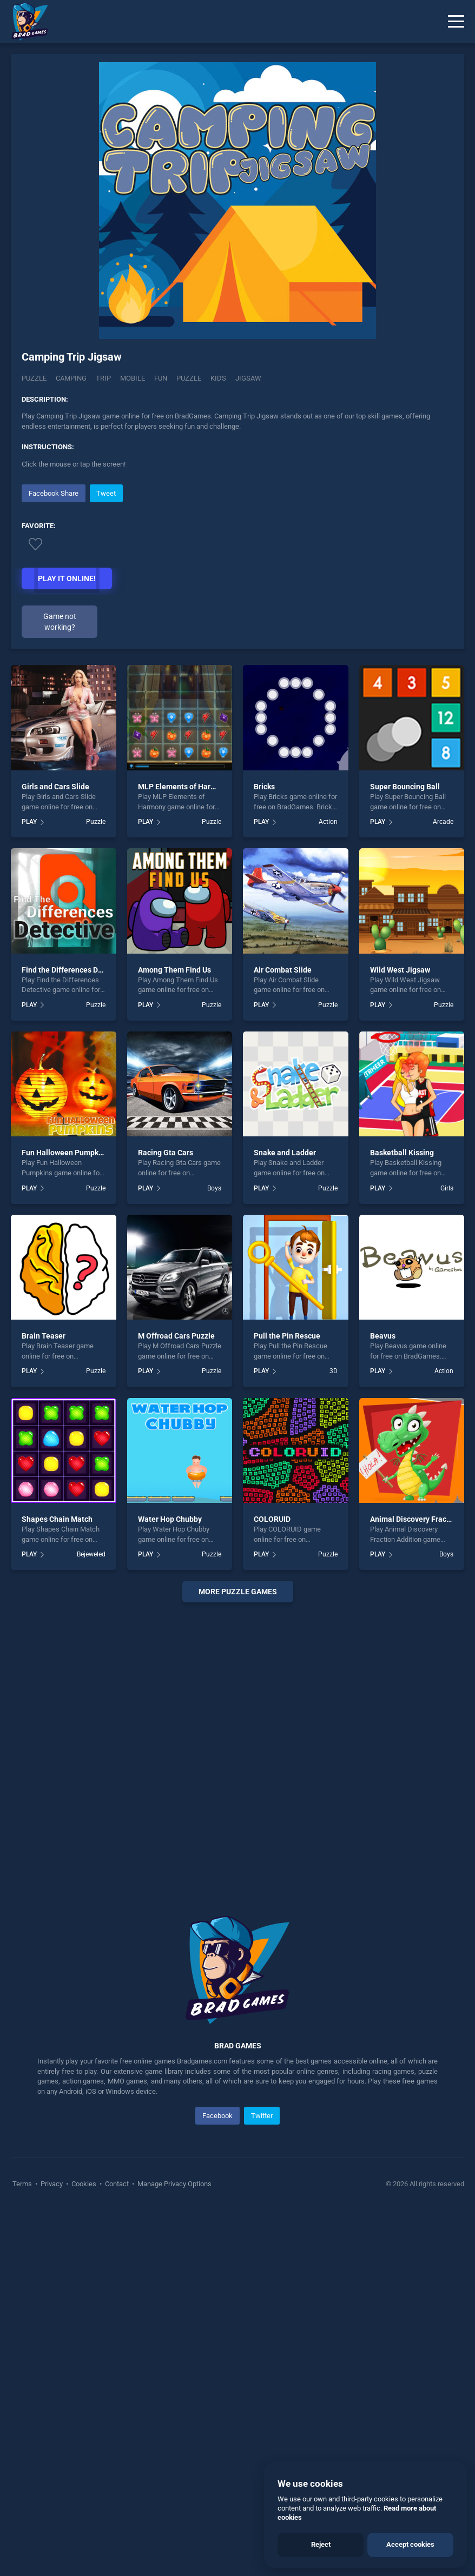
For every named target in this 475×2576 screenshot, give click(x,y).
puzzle (188, 378)
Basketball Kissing (402, 1152)
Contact (116, 2184)
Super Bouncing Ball (405, 786)
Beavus (382, 1336)
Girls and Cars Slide (55, 786)
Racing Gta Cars (165, 1152)
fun (160, 378)
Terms (23, 2184)
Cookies (84, 2184)
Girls (446, 1188)
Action (328, 822)
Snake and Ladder (285, 1152)
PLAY (29, 822)
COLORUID (272, 1519)
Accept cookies (410, 2544)
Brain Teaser (43, 1336)
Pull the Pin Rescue (287, 1336)
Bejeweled (91, 1554)
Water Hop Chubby (170, 1519)
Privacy (51, 2184)
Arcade (443, 822)
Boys (214, 1188)
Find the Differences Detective (74, 970)
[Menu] (456, 21)
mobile (132, 378)
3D (333, 1371)
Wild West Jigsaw (400, 970)
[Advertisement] (237, 1745)
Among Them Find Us (174, 970)
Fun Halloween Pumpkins (65, 1152)
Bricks (264, 786)
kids (218, 378)
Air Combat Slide (283, 970)
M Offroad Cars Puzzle (176, 1336)
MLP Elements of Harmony (183, 786)
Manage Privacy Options (174, 2184)
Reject (321, 2544)
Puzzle (34, 378)
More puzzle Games (238, 1591)
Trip (103, 378)
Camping (71, 378)
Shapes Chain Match (57, 1519)
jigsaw (248, 378)
